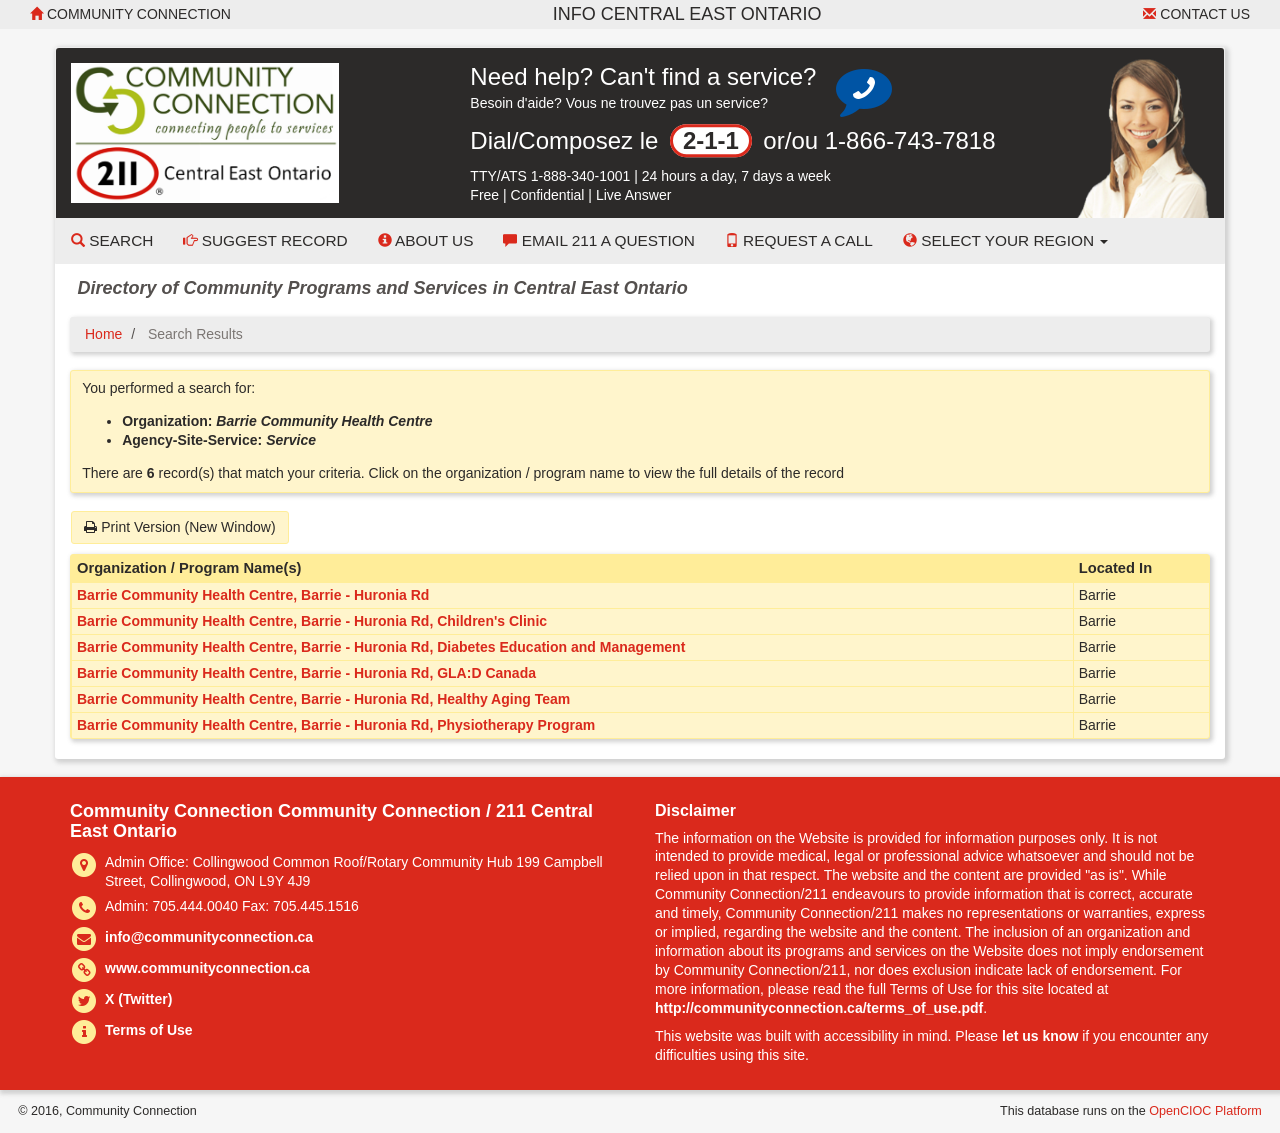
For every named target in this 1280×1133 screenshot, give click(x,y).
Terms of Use (149, 1030)
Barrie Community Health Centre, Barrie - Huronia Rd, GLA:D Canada (306, 673)
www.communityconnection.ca (207, 968)
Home (103, 334)
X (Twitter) (138, 999)
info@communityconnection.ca (209, 937)
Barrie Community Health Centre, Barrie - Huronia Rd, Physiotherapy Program (336, 725)
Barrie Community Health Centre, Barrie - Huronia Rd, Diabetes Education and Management (381, 647)
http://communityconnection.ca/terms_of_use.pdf (819, 1008)
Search (112, 240)
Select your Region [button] (1006, 240)
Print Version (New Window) (179, 527)
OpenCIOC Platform (1205, 1111)
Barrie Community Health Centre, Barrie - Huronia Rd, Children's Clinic (312, 621)
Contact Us (1196, 14)
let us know (1040, 1036)
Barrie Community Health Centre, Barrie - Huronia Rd (253, 595)
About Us (426, 240)
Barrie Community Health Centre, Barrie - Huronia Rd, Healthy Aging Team (323, 699)
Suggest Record (265, 240)
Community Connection (130, 14)
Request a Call (799, 240)
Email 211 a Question (598, 240)
